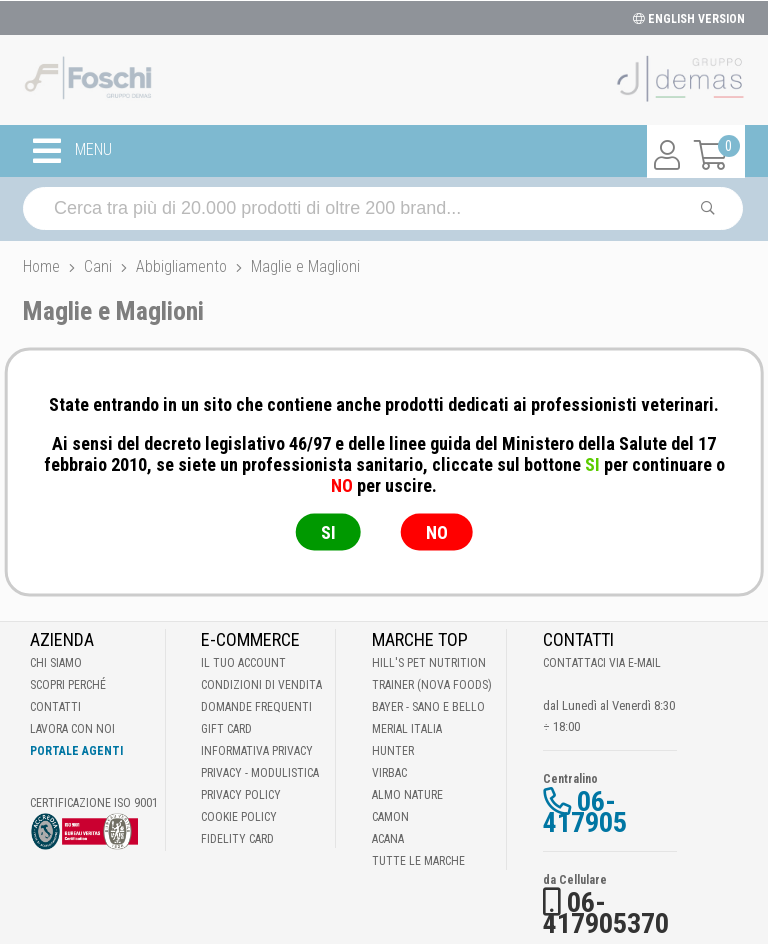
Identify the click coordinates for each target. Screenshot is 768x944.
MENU (72, 151)
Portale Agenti (76, 751)
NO (437, 532)
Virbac (389, 773)
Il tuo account (243, 663)
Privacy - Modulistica (260, 773)
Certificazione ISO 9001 (94, 803)
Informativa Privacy (257, 751)
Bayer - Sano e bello (428, 707)
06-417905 (585, 812)
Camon (390, 817)
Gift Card (226, 729)
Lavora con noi (72, 729)
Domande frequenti (256, 707)
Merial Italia (407, 729)
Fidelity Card (237, 839)
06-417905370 (606, 913)
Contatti (55, 707)
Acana (388, 839)
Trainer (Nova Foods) (432, 685)
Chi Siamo (56, 663)
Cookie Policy (239, 817)
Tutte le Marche (418, 861)
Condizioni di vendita (261, 685)
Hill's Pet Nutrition (429, 663)
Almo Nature (407, 795)
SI (328, 532)
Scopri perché (68, 685)
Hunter (393, 751)
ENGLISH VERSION (689, 19)
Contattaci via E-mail (602, 663)
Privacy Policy (241, 795)
